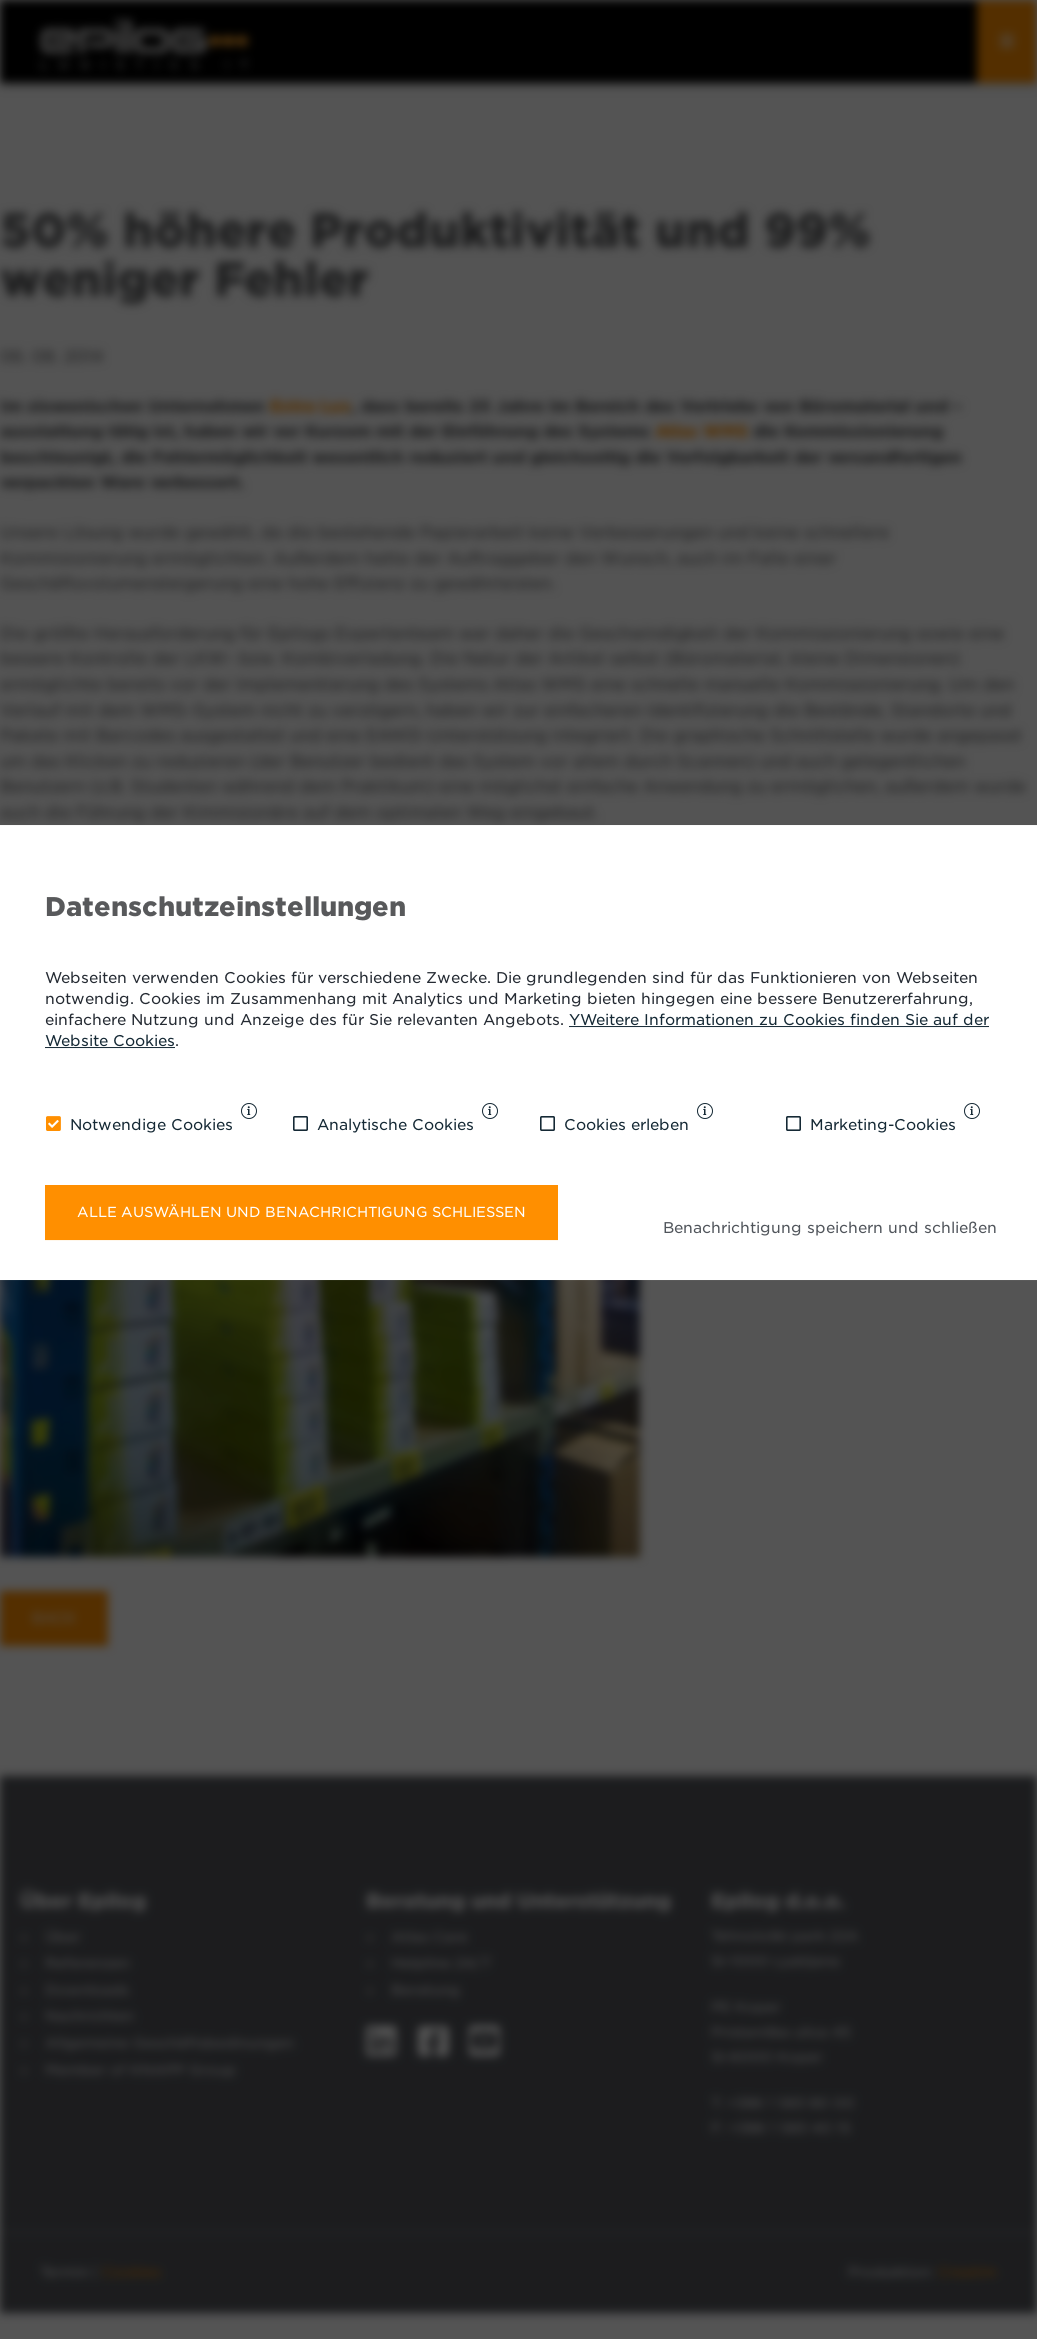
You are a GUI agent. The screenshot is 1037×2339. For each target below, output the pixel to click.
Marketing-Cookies (883, 1125)
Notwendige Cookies (151, 1125)
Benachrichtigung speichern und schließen (830, 1228)
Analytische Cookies (395, 1125)
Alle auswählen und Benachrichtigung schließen (301, 1212)
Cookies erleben (626, 1125)
